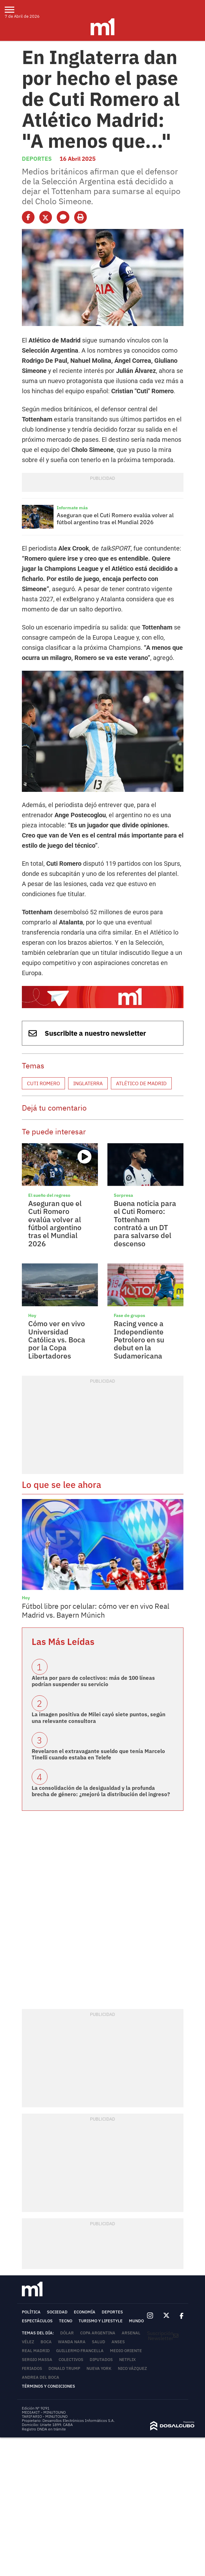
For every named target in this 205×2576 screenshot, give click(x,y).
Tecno (65, 2321)
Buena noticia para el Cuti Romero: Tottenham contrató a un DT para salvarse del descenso (145, 1223)
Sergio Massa (37, 2359)
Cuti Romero (43, 1083)
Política (31, 2312)
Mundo (136, 2321)
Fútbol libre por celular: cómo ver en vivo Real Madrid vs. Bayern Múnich (95, 1610)
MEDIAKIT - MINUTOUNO (44, 2412)
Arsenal (131, 2333)
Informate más (72, 508)
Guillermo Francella (80, 2350)
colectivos (71, 2359)
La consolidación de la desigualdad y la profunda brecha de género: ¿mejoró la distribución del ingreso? (101, 1791)
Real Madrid (36, 2350)
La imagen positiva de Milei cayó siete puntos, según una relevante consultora (98, 1717)
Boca (46, 2341)
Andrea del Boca (40, 2377)
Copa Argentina (97, 2333)
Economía (84, 2312)
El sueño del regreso (49, 1195)
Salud (98, 2341)
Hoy (32, 1315)
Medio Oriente (126, 2350)
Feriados (32, 2368)
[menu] (13, 9)
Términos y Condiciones (48, 2386)
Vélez (28, 2341)
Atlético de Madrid (141, 1083)
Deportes (37, 158)
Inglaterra (88, 1083)
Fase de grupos (129, 1315)
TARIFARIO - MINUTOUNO (45, 2416)
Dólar (67, 2333)
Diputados (101, 2359)
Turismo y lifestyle (101, 2321)
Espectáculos (37, 2321)
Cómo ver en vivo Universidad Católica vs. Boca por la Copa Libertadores (56, 1339)
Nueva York (99, 2368)
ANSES (118, 2341)
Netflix (127, 2359)
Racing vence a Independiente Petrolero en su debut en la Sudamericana (139, 1339)
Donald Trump (64, 2368)
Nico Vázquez (132, 2368)
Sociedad (57, 2312)
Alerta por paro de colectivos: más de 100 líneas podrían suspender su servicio (93, 1681)
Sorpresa (123, 1195)
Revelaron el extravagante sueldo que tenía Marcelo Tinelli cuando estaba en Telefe (98, 1754)
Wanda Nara (72, 2341)
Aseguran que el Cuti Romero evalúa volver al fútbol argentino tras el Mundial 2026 (115, 519)
